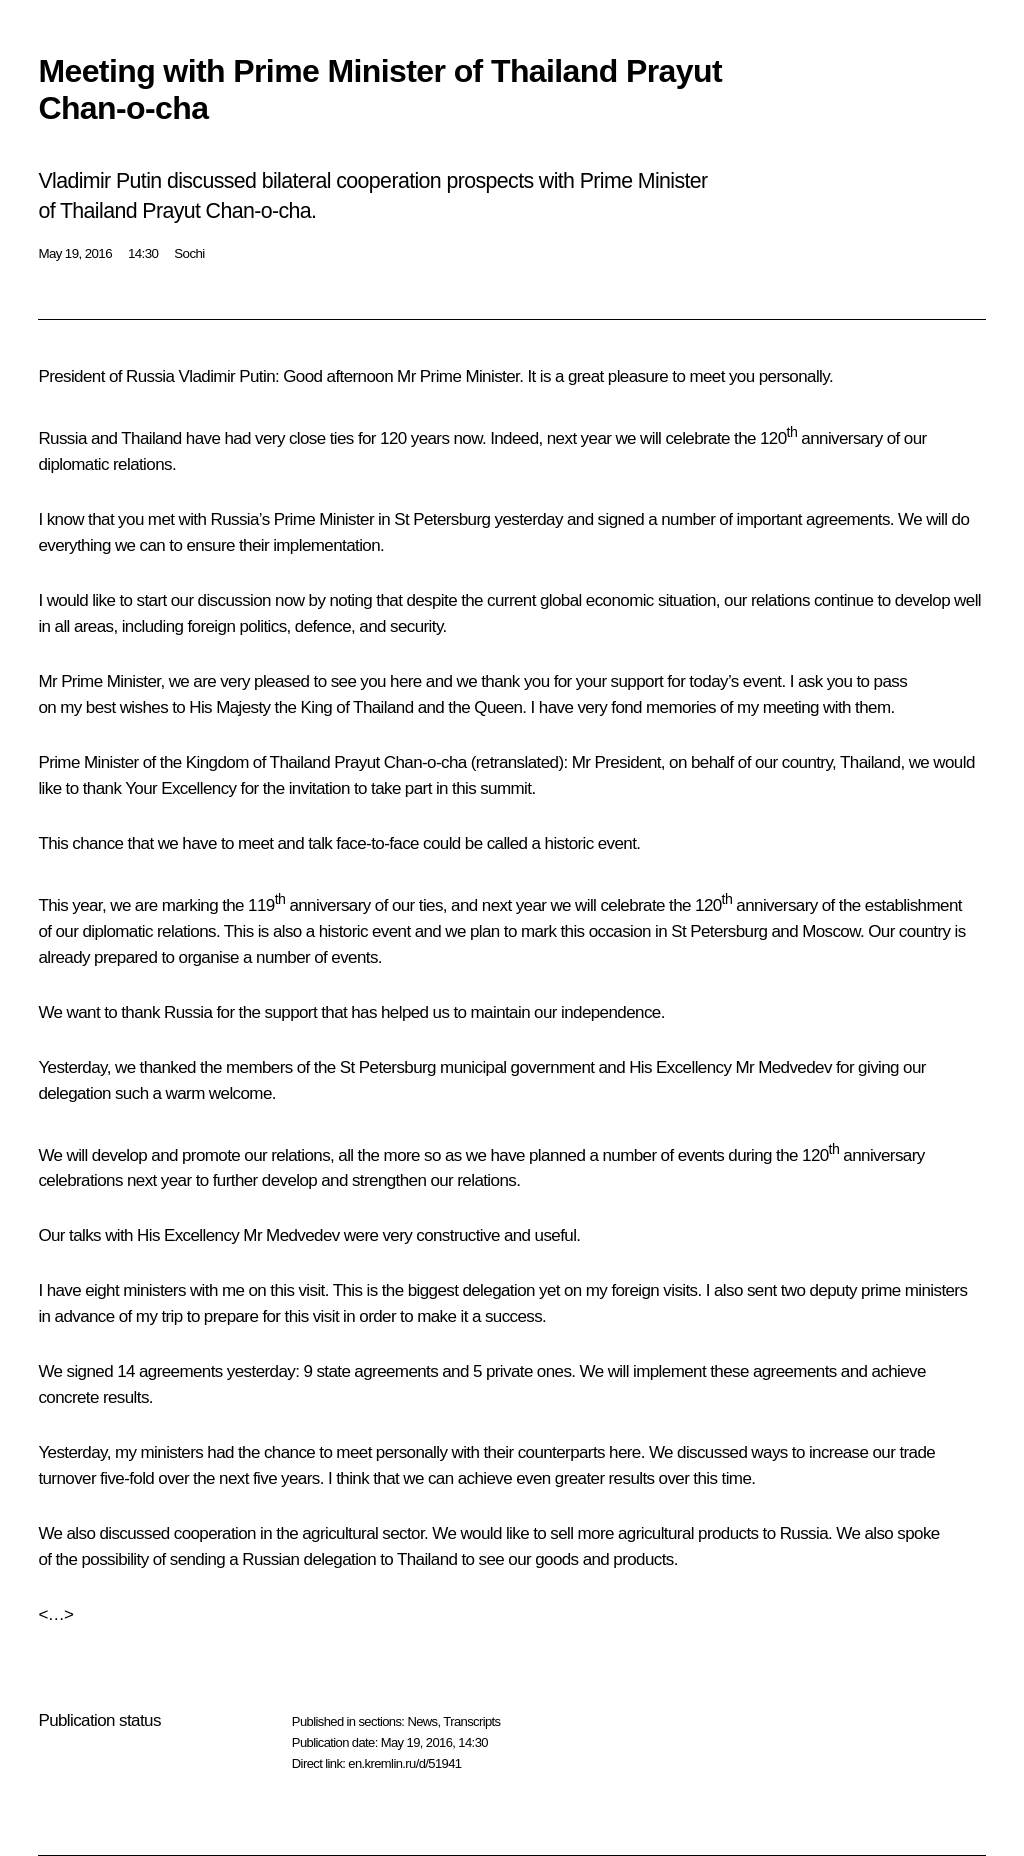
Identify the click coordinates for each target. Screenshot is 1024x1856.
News (422, 1721)
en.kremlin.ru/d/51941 (404, 1763)
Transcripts (471, 1721)
